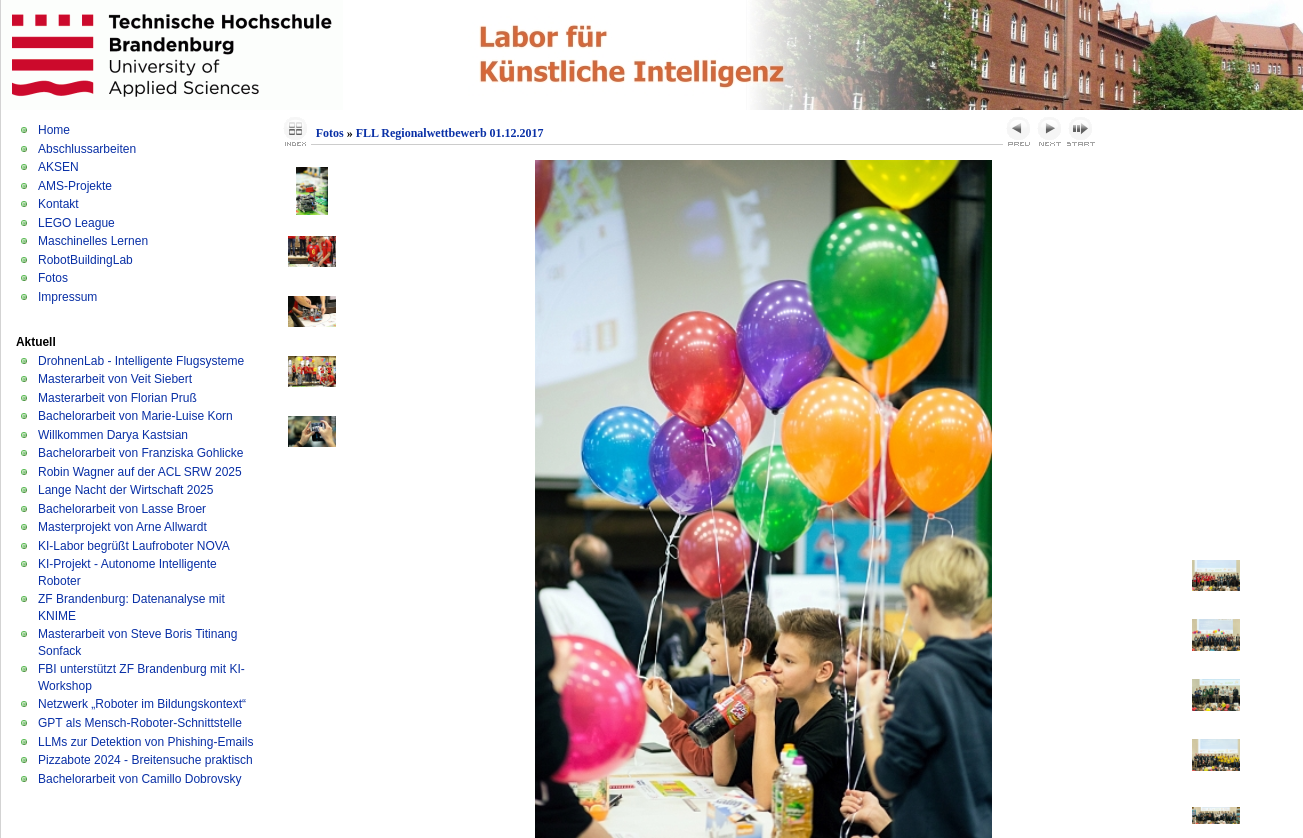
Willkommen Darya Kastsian (113, 435)
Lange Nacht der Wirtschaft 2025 (125, 490)
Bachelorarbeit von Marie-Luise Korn (135, 416)
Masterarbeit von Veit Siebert (115, 379)
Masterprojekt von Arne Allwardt (122, 527)
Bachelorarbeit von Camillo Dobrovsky (139, 779)
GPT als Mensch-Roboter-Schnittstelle (140, 723)
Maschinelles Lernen (93, 241)
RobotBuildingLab (85, 260)
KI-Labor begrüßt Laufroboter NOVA (134, 546)
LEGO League (76, 223)
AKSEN (58, 167)
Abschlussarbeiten (87, 149)
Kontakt (58, 204)
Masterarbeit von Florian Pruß (117, 398)
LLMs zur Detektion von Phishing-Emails (145, 742)
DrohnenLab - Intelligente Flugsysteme (141, 361)
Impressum (67, 297)
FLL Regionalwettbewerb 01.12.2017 (450, 133)
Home (54, 130)
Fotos (53, 278)
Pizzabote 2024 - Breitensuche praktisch (145, 760)
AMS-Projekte (75, 186)
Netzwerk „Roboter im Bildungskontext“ (142, 704)
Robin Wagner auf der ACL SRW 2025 (140, 472)
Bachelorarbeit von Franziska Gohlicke (140, 453)
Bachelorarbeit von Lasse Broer (122, 509)
